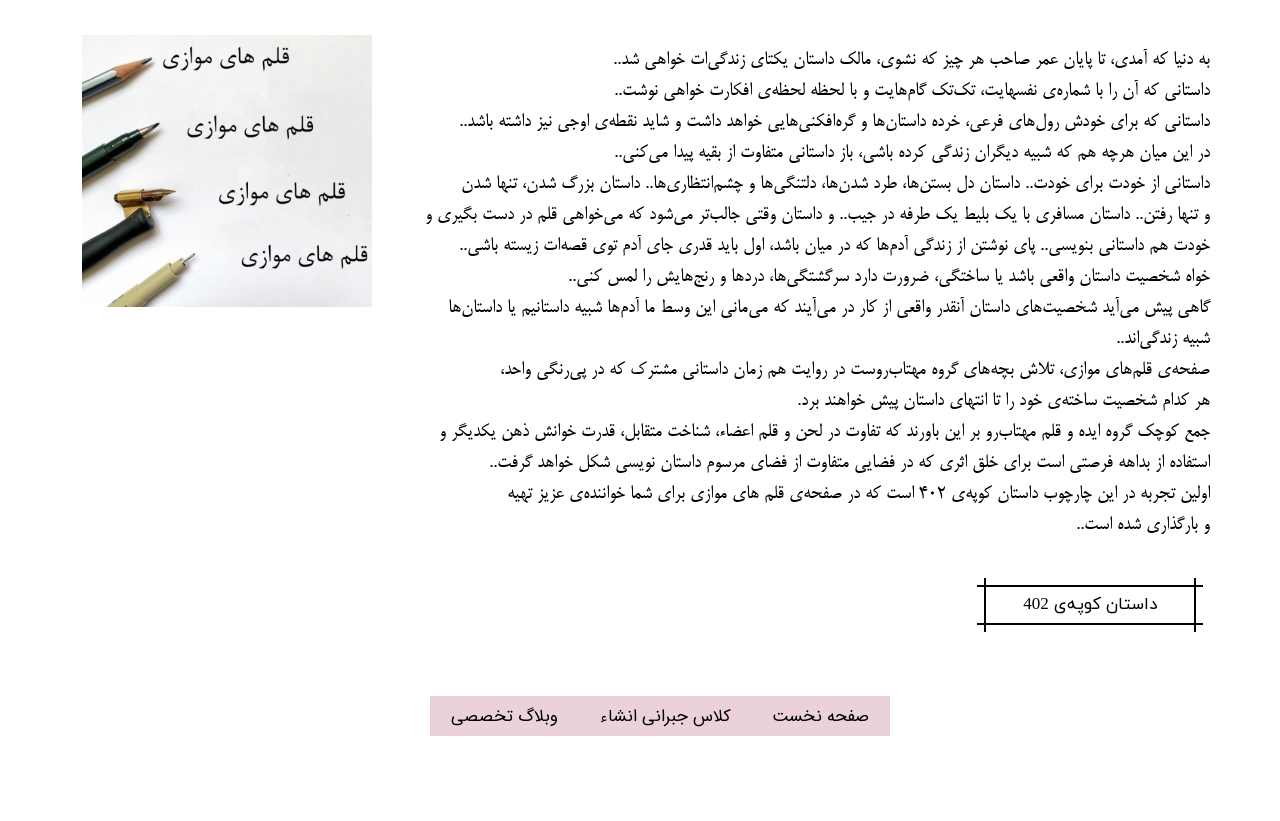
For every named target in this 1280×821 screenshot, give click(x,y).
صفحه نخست (820, 716)
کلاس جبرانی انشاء (665, 716)
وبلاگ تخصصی (504, 716)
